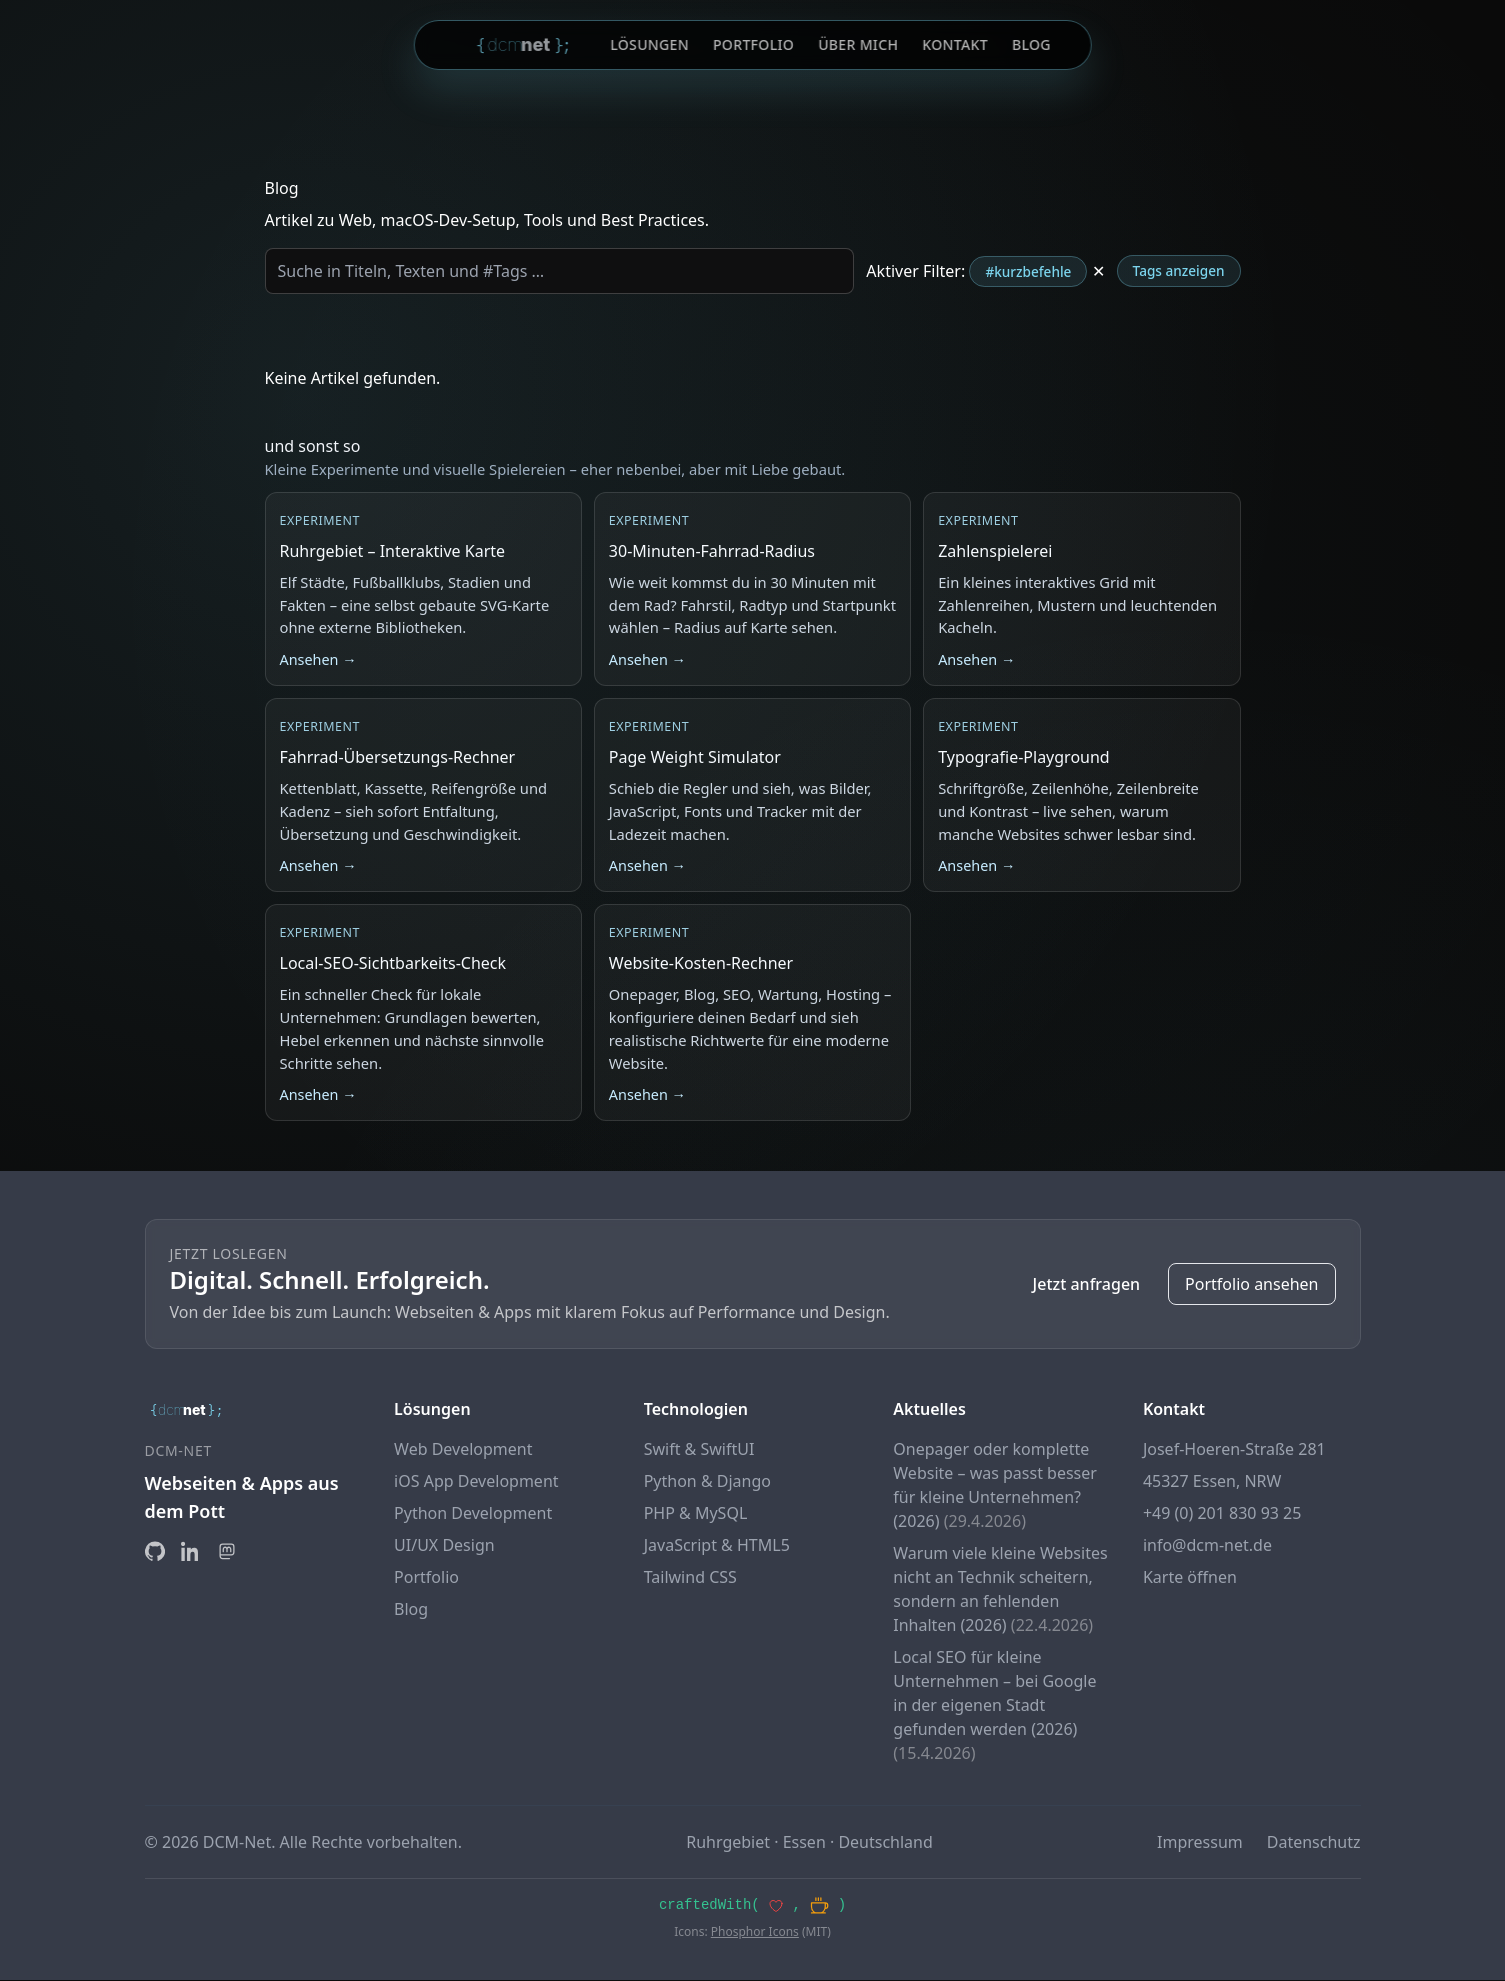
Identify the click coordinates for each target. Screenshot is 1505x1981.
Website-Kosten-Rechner (701, 963)
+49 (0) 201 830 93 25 (1222, 1513)
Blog (1031, 44)
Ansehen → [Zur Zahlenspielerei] (976, 659)
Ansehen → (318, 659)
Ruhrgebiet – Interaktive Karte (393, 551)
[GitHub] (155, 1551)
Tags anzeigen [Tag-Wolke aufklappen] (1179, 270)
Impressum (1200, 1842)
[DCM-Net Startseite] (524, 45)
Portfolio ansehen (1251, 1284)
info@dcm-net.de (1207, 1545)
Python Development (473, 1513)
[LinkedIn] (191, 1551)
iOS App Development (476, 1481)
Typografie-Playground (1024, 757)
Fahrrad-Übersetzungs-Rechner (398, 757)
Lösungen (649, 44)
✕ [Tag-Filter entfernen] (1098, 271)
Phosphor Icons (755, 1932)
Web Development (463, 1449)
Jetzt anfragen (1087, 1284)
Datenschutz (1314, 1842)
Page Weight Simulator (695, 757)
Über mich (858, 44)
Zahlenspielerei (995, 551)
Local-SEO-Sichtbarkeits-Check (393, 963)
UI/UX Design (444, 1545)
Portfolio (753, 44)
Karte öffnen (1190, 1577)
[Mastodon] (227, 1551)
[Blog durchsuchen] (560, 271)
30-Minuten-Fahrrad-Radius (712, 551)
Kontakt (955, 44)
